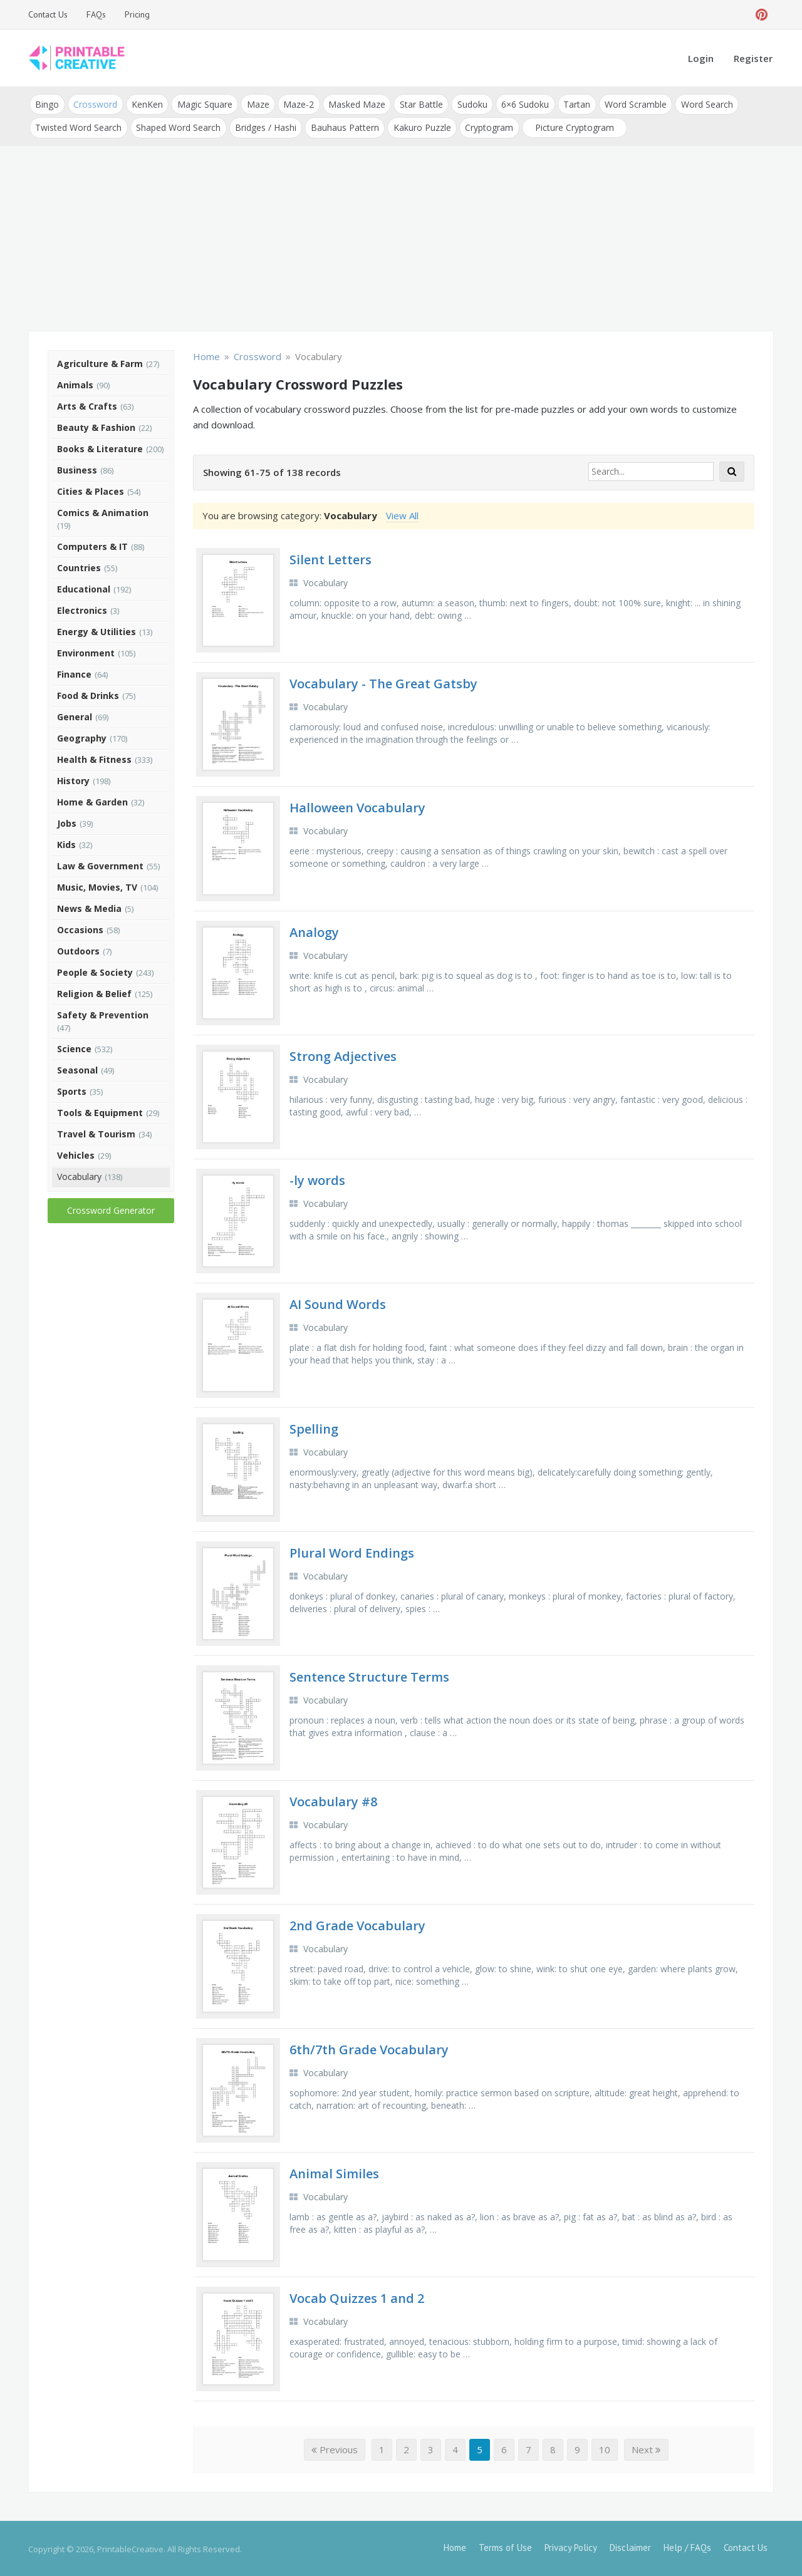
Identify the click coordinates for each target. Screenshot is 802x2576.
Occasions (80, 928)
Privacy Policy (570, 2546)
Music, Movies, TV (97, 885)
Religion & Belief (94, 992)
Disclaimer (630, 2546)
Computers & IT (92, 545)
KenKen (146, 104)
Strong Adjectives (343, 1054)
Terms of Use (505, 2546)
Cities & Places (90, 489)
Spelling (313, 1427)
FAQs (96, 14)
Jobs (66, 821)
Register (753, 58)
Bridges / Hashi (264, 126)
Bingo (47, 104)
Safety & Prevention (102, 1013)
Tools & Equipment (100, 1111)
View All (402, 514)
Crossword (95, 104)
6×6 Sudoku (520, 104)
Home (455, 2546)
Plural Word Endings (351, 1551)
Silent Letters (330, 557)
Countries (79, 566)
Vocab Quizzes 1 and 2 (356, 2296)
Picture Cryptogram (571, 126)
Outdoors (78, 949)
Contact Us (48, 14)
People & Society (95, 970)
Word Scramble (630, 104)
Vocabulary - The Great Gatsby (383, 682)
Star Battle (417, 104)
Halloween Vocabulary (357, 806)
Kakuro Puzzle (420, 126)
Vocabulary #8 (333, 1799)
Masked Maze (353, 104)
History (73, 779)
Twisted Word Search (78, 126)
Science (74, 1047)
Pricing (137, 14)
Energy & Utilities (96, 630)
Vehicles (76, 1153)
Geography (82, 736)
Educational (83, 587)
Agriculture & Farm (100, 362)
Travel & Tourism (96, 1132)
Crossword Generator (111, 1208)
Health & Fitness (94, 757)
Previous (334, 2447)
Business (77, 468)
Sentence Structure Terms (369, 1675)
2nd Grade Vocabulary (357, 1923)
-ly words (317, 1179)
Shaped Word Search (177, 126)
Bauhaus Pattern (343, 126)
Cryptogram (486, 126)
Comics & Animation (102, 511)
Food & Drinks (88, 694)
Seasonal (77, 1068)
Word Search (701, 104)
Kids (66, 843)
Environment (86, 651)
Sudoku (468, 104)
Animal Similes (334, 2172)
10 (604, 2447)
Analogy (314, 930)
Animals (75, 383)
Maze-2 (296, 104)
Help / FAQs (687, 2546)
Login (701, 58)
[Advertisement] (401, 238)
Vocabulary (79, 1175)
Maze (255, 104)
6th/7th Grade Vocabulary (369, 2047)
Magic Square (203, 104)
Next (646, 2447)
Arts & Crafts (87, 404)
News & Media (89, 907)
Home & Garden (92, 800)
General (74, 715)
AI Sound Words (337, 1303)
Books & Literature (100, 447)
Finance (74, 672)
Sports (71, 1089)
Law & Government (100, 864)
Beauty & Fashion (96, 426)
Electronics (82, 608)
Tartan (571, 104)
